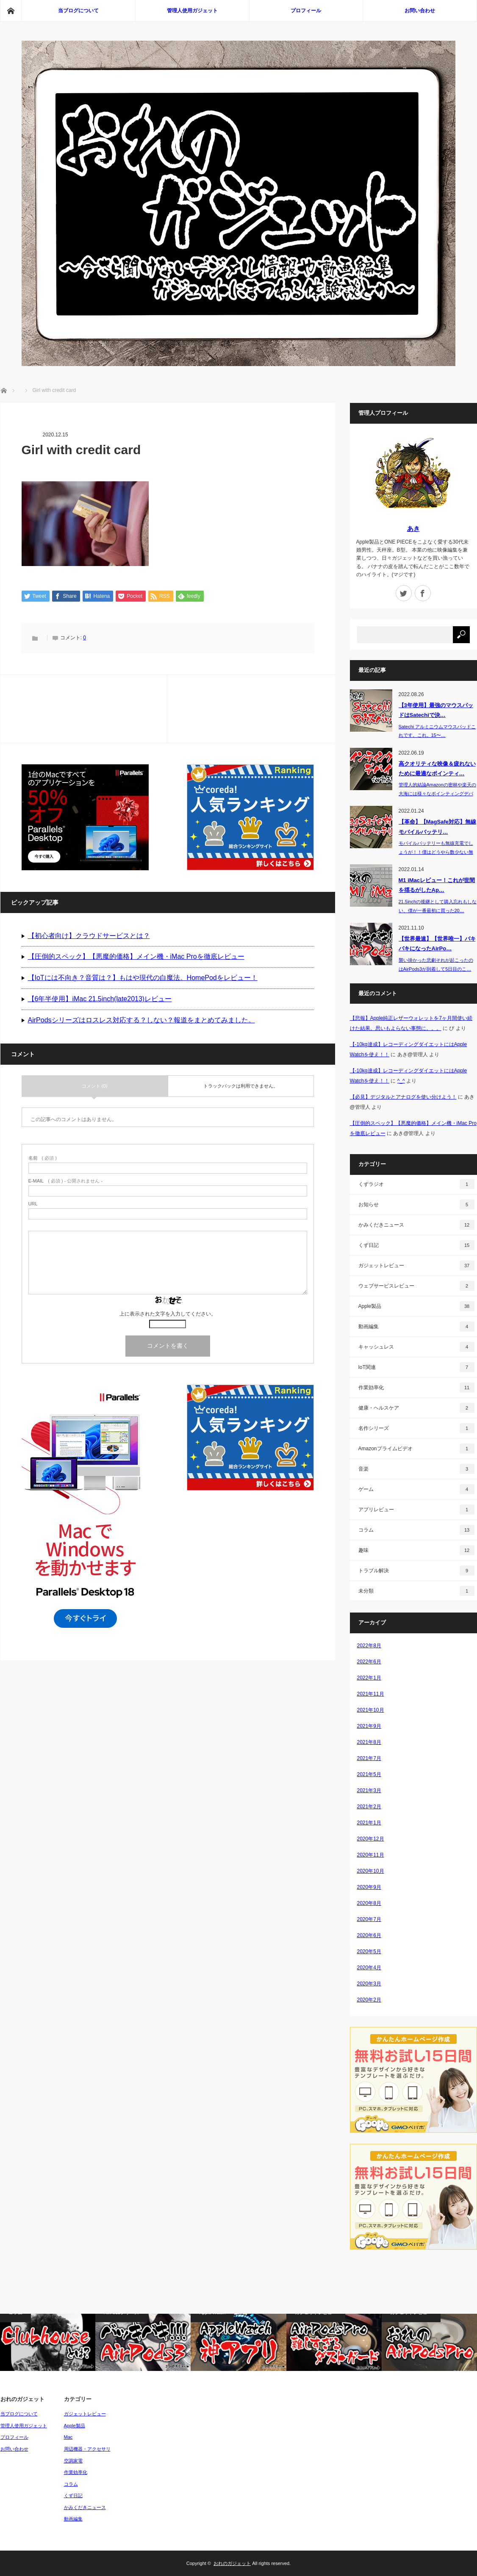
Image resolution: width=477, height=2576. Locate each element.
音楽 (416, 1469)
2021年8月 (369, 1742)
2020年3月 (369, 1984)
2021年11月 (370, 1694)
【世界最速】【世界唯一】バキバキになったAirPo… (437, 943)
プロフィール (306, 11)
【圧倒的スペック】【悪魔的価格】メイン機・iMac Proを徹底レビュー (136, 957)
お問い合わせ (420, 11)
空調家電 (73, 2460)
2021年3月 (369, 1790)
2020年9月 (369, 1887)
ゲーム (416, 1489)
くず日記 (416, 1245)
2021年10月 (370, 1710)
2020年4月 (369, 1968)
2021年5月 (369, 1774)
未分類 (416, 1591)
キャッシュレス (416, 1347)
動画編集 (416, 1326)
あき (413, 528)
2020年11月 (370, 1855)
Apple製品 (416, 1306)
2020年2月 (369, 2000)
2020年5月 (369, 1951)
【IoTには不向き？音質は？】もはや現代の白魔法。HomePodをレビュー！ (143, 978)
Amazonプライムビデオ (416, 1448)
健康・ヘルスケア (416, 1408)
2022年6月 (369, 1662)
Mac (68, 2437)
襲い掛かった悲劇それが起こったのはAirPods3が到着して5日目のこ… (436, 965)
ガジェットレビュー (416, 1265)
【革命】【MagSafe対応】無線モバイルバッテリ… (437, 827)
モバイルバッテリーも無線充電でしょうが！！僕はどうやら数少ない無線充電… (436, 852)
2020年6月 (369, 1935)
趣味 (416, 1550)
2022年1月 (369, 1678)
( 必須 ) (42, 1159)
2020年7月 (369, 1919)
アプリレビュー (416, 1510)
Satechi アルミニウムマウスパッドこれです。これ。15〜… (437, 731)
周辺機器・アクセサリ (87, 2448)
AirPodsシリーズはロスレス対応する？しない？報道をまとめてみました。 (141, 1020)
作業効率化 (416, 1387)
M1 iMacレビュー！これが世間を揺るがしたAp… (437, 885)
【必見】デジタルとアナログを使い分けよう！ (403, 1097)
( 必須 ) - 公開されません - (65, 1182)
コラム (416, 1530)
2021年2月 (369, 1807)
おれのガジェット (232, 2563)
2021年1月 (369, 1823)
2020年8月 (369, 1903)
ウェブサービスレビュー (416, 1286)
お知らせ (416, 1204)
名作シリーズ (416, 1428)
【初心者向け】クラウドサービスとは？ (89, 936)
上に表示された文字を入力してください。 (167, 1315)
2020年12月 (370, 1839)
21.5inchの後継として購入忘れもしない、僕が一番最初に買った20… (438, 906)
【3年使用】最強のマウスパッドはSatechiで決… (436, 710)
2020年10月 (370, 1871)
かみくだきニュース (416, 1225)
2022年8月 (369, 1646)
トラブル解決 (416, 1571)
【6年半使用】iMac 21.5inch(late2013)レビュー (100, 999)
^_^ (401, 1081)
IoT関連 (416, 1367)
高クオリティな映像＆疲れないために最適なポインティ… (437, 769)
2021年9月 (369, 1726)
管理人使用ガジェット (192, 11)
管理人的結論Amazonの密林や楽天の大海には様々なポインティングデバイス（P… (437, 793)
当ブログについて (78, 11)
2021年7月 (369, 1758)
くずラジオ (416, 1184)
